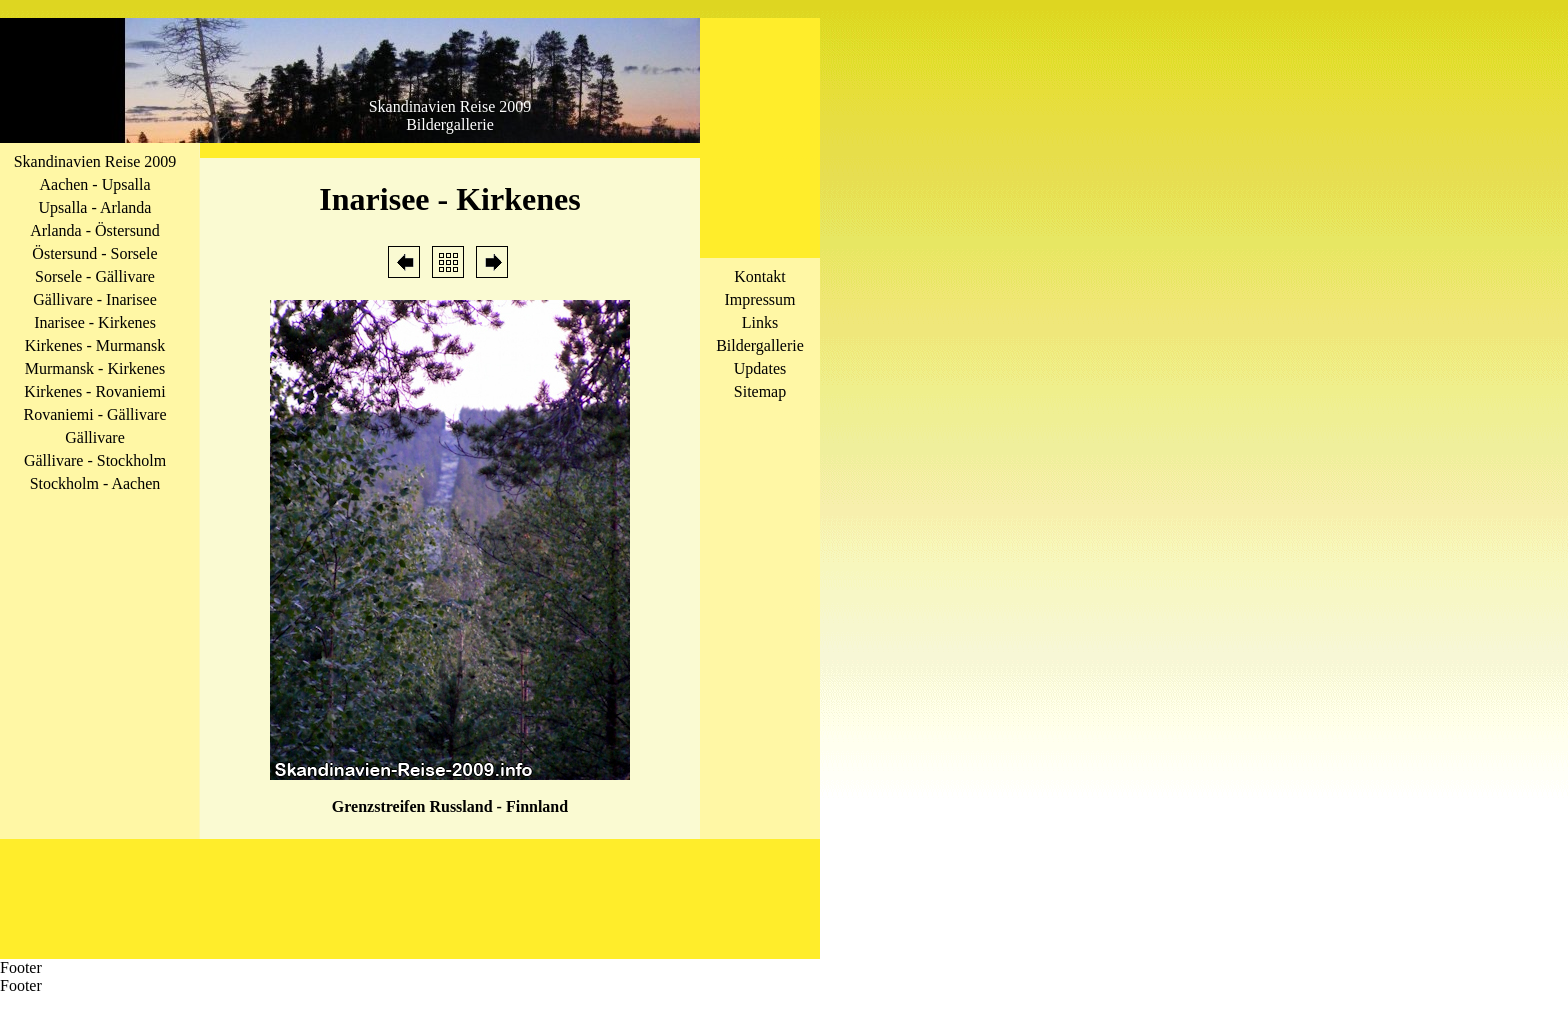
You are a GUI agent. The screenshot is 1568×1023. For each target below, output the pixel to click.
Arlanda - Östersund (95, 230)
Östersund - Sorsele (94, 253)
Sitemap (760, 391)
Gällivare (95, 437)
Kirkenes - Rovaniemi (94, 391)
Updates (760, 368)
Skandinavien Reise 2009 (95, 161)
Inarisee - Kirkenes (95, 322)
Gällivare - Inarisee (94, 299)
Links (760, 322)
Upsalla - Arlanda (95, 207)
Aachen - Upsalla (94, 184)
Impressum (759, 299)
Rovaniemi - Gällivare (94, 414)
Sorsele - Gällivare (95, 276)
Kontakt (760, 276)
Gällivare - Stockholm (95, 460)
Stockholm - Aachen (95, 483)
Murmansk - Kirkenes (95, 368)
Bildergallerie (760, 345)
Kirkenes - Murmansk (95, 345)
